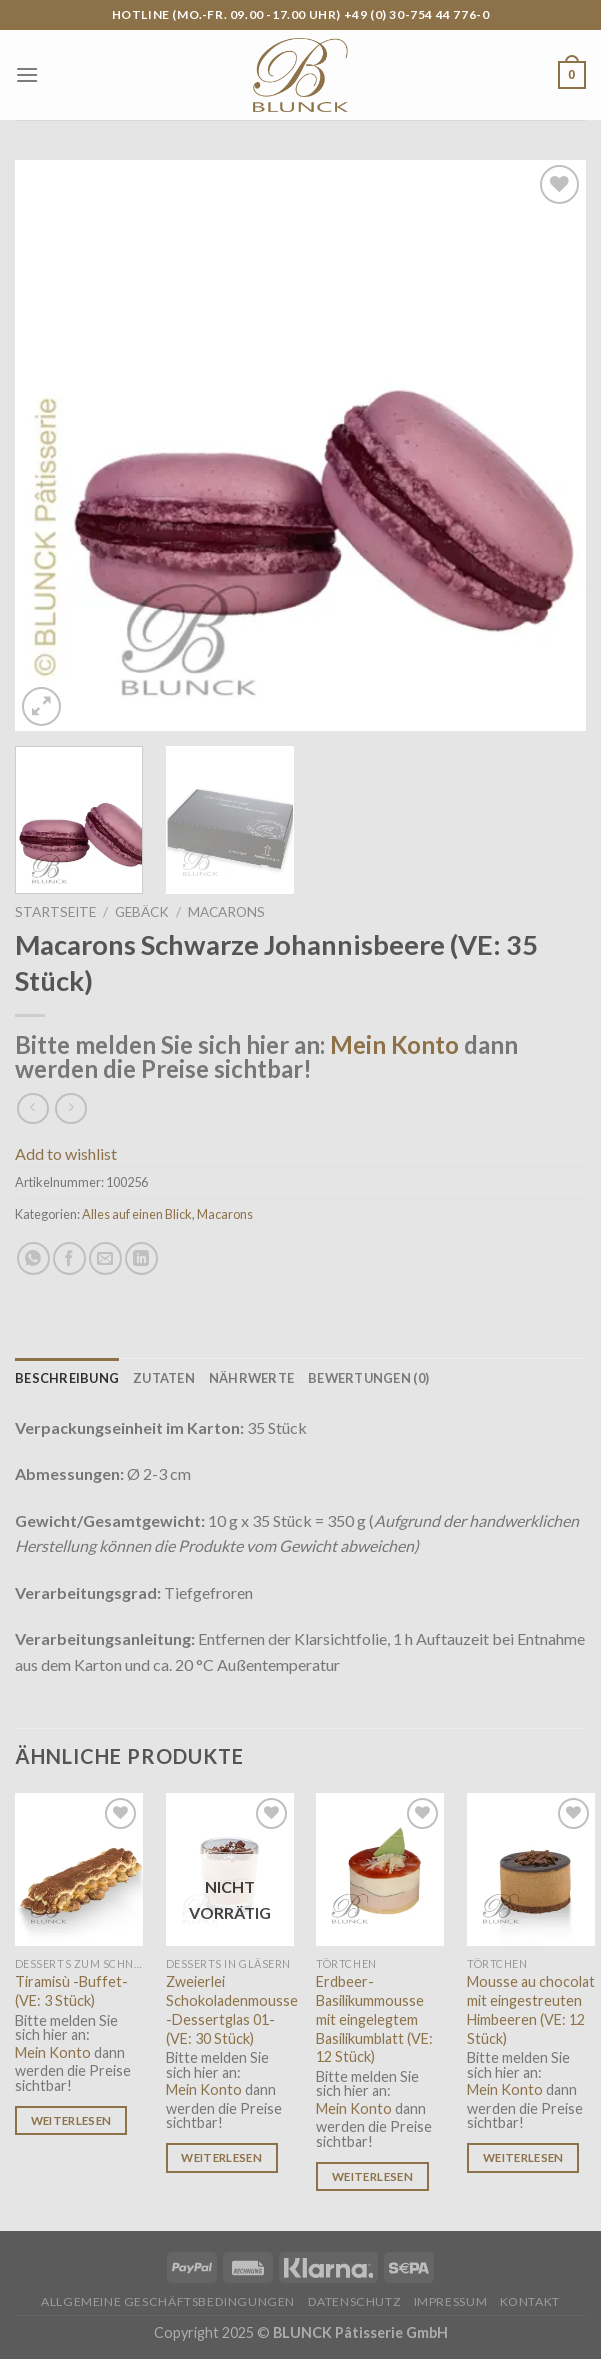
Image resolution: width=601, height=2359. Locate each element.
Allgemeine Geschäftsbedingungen (168, 2301)
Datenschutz (355, 2301)
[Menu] (27, 74)
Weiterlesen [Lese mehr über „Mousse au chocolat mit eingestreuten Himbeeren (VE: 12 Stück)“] (523, 2157)
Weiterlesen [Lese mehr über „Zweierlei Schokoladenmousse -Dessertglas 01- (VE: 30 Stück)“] (221, 2157)
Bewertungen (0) (368, 1378)
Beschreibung (67, 1378)
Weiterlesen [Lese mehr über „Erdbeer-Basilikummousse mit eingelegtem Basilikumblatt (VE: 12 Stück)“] (372, 2176)
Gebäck (142, 912)
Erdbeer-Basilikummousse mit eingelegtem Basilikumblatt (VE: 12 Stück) (374, 2019)
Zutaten (164, 1378)
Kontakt (530, 2301)
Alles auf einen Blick (137, 1214)
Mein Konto (394, 1044)
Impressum (451, 2301)
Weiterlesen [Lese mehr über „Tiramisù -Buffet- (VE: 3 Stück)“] (71, 2120)
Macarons (226, 912)
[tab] (67, 1378)
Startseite (55, 912)
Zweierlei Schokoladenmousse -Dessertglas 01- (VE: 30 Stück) (232, 2009)
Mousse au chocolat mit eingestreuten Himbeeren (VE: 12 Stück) (531, 2009)
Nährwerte (251, 1378)
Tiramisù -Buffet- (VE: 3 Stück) (71, 1991)
